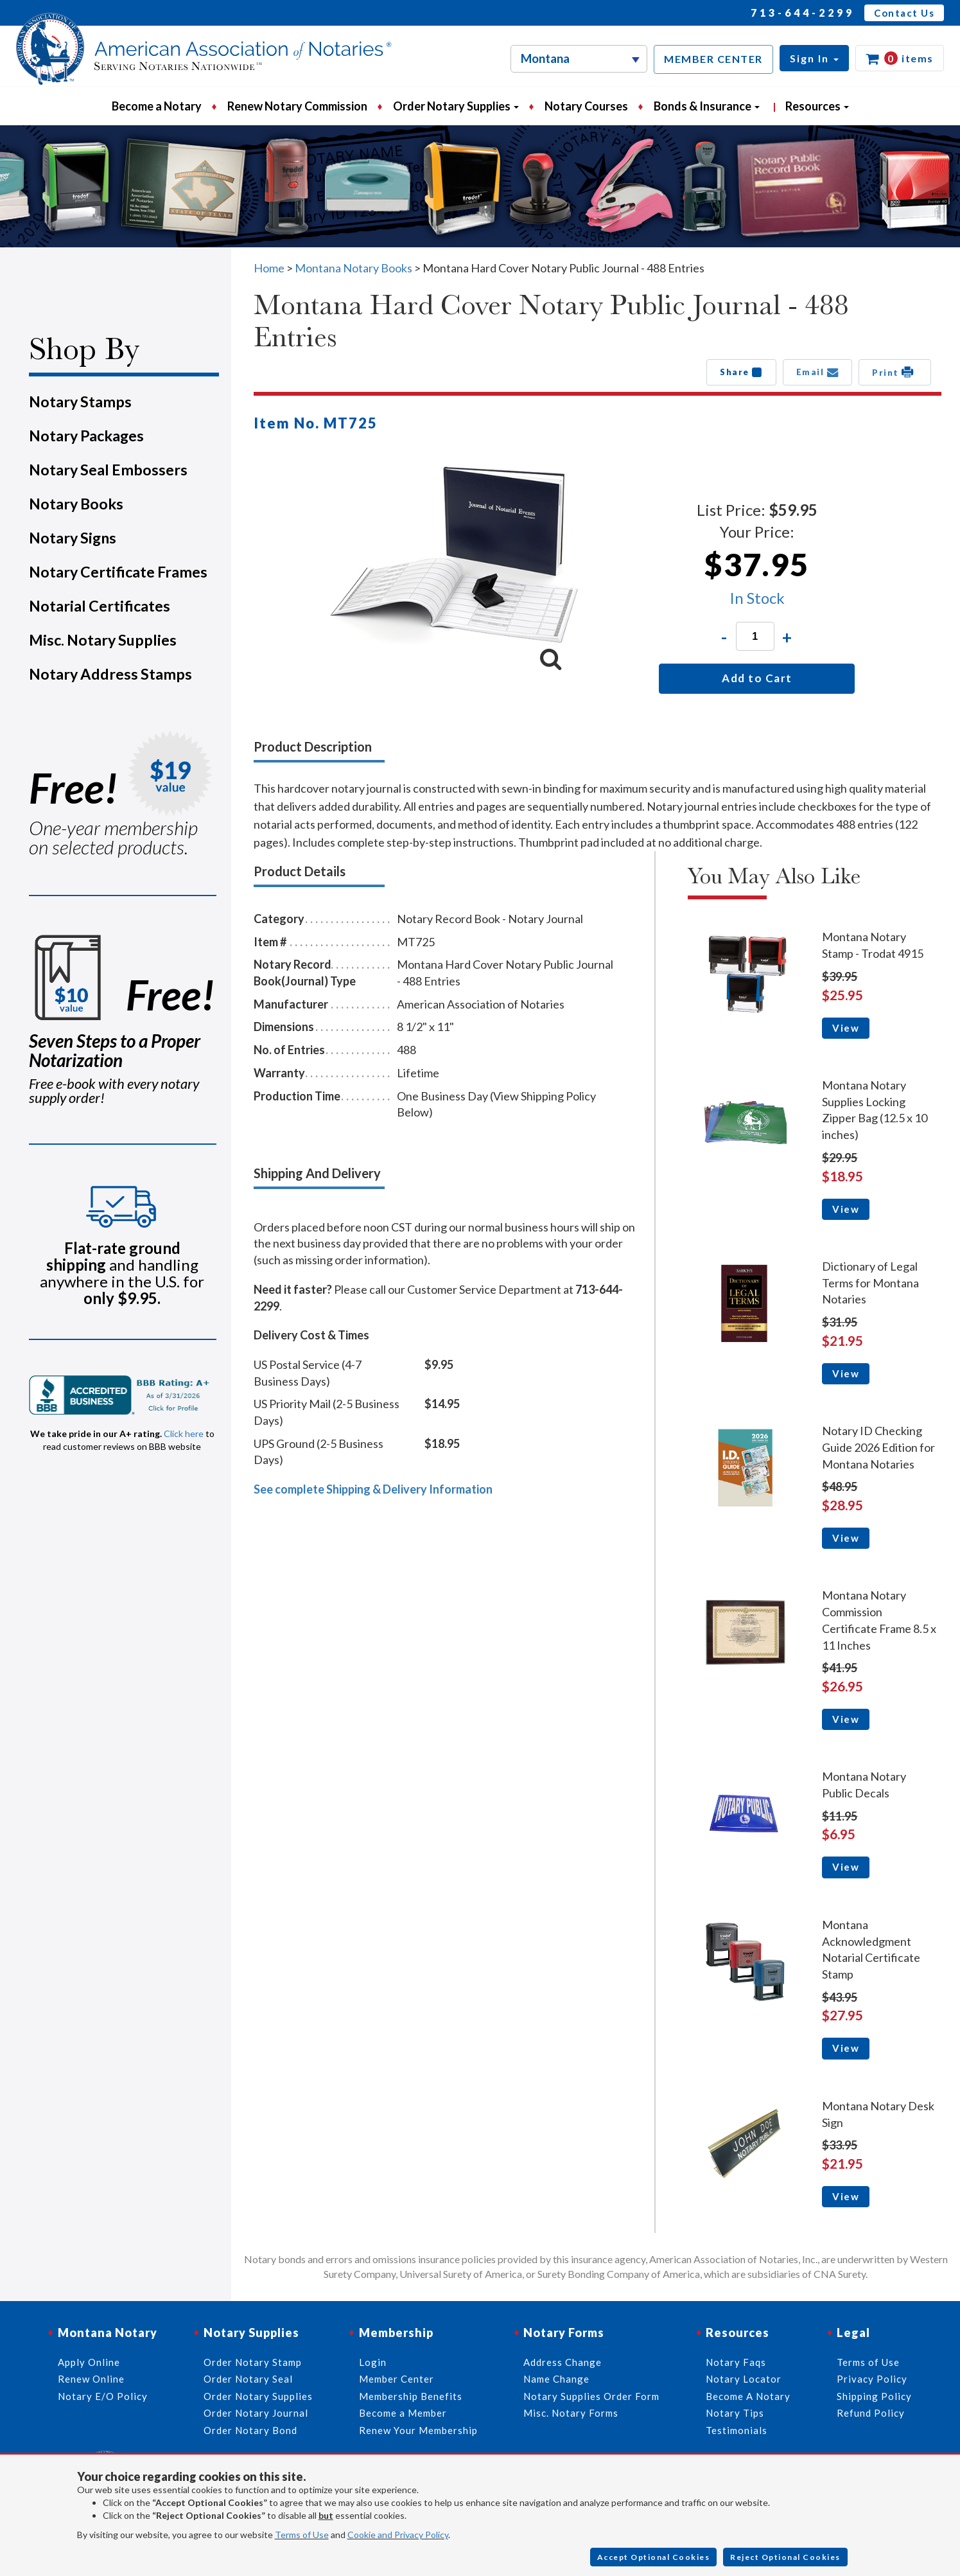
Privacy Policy (872, 2379)
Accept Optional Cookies (653, 2557)
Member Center (396, 2379)
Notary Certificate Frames (118, 572)
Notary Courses (586, 106)
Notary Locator (743, 2379)
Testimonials (736, 2430)
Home (269, 268)
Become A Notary (748, 2396)
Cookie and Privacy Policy (397, 2534)
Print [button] (895, 372)
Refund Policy (871, 2413)
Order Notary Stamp (253, 2362)
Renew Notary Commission (297, 106)
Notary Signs (72, 538)
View (845, 1028)
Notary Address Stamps (110, 674)
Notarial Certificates (99, 606)
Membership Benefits (410, 2396)
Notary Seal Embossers (108, 470)
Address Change (562, 2362)
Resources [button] (817, 106)
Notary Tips (735, 2413)
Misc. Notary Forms (570, 2413)
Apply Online (89, 2362)
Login (373, 2362)
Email (817, 372)
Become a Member (403, 2413)
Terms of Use (302, 2534)
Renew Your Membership (418, 2430)
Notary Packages (86, 436)
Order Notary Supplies (258, 2396)
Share (741, 372)
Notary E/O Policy (103, 2396)
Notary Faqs (736, 2362)
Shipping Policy (874, 2396)
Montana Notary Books (353, 268)
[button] (814, 58)
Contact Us (904, 13)
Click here (184, 1433)
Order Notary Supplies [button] (456, 106)
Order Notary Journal (256, 2413)
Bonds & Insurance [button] (707, 106)
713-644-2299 (803, 12)
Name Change (556, 2379)
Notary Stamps (80, 401)
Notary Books (76, 504)
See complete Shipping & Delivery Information (373, 1489)
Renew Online (91, 2379)
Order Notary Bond (250, 2430)
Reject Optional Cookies (785, 2557)
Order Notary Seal (248, 2379)
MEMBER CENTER (713, 59)
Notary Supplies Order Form (591, 2396)
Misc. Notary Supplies (103, 640)
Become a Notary (157, 106)
